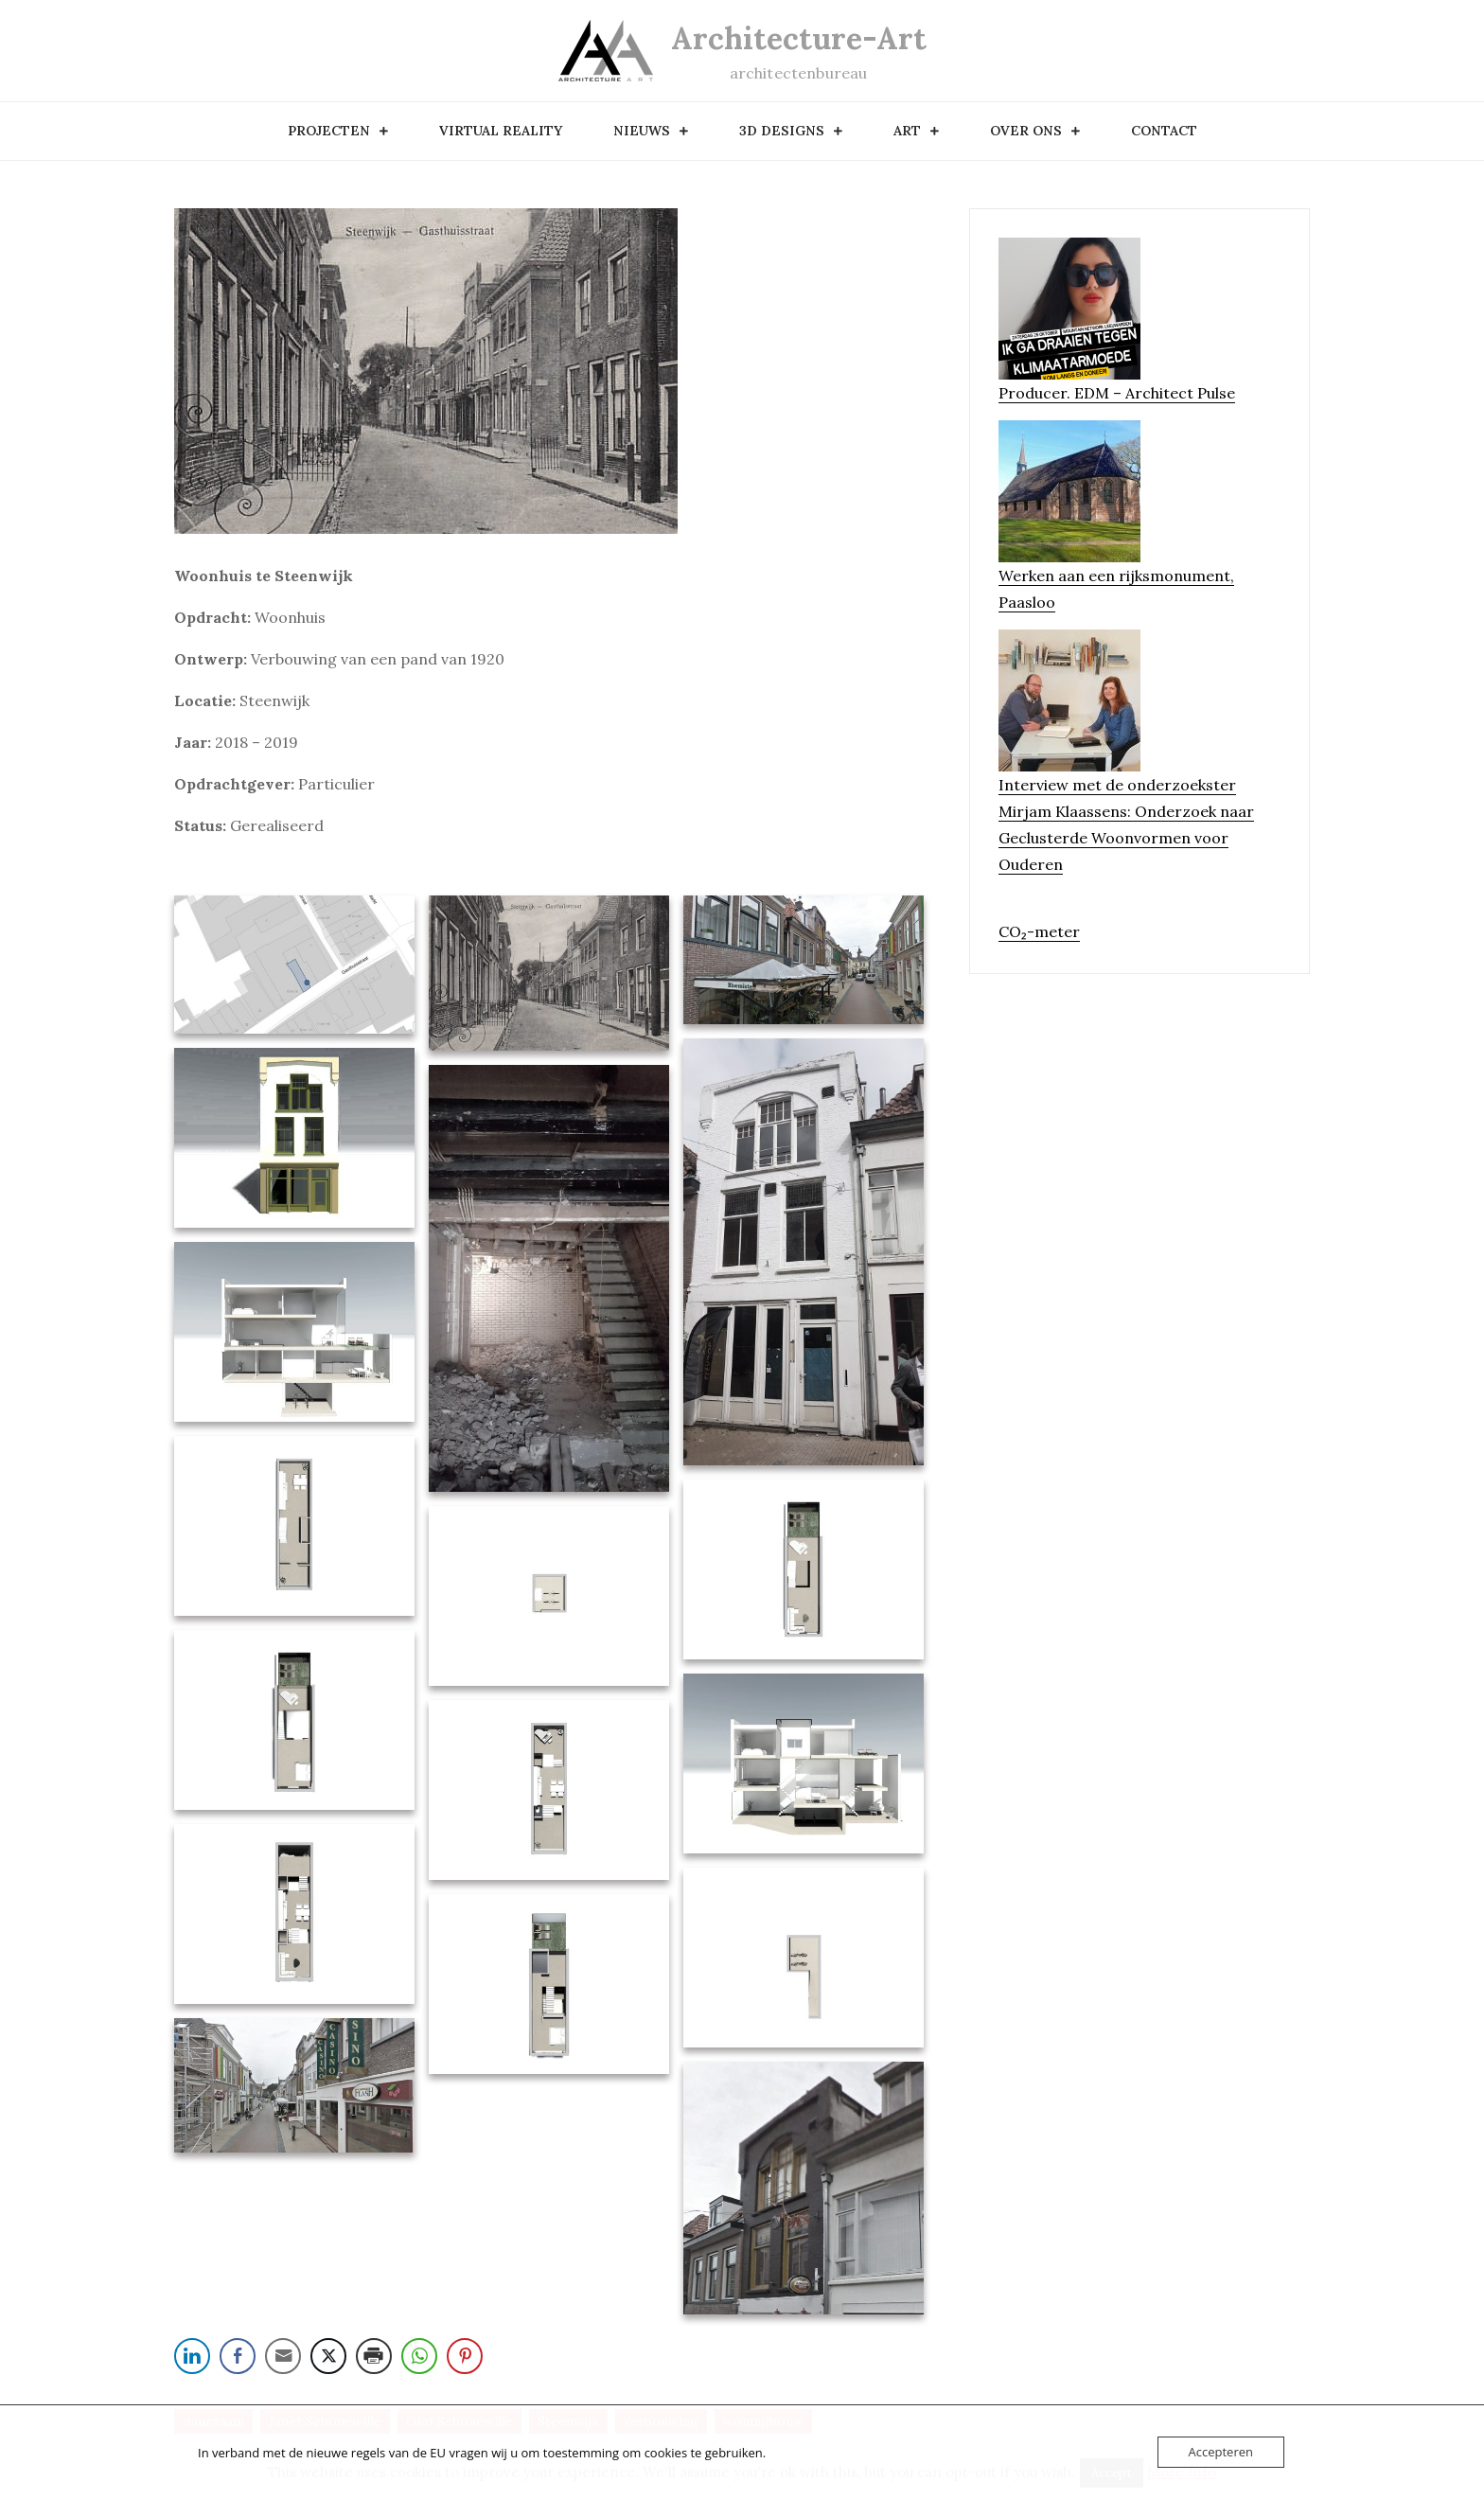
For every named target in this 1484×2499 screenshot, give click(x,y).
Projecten (329, 130)
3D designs (781, 130)
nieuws (641, 130)
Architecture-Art (799, 38)
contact (1164, 130)
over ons (1026, 130)
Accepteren (1221, 2451)
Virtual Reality (500, 130)
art (907, 130)
